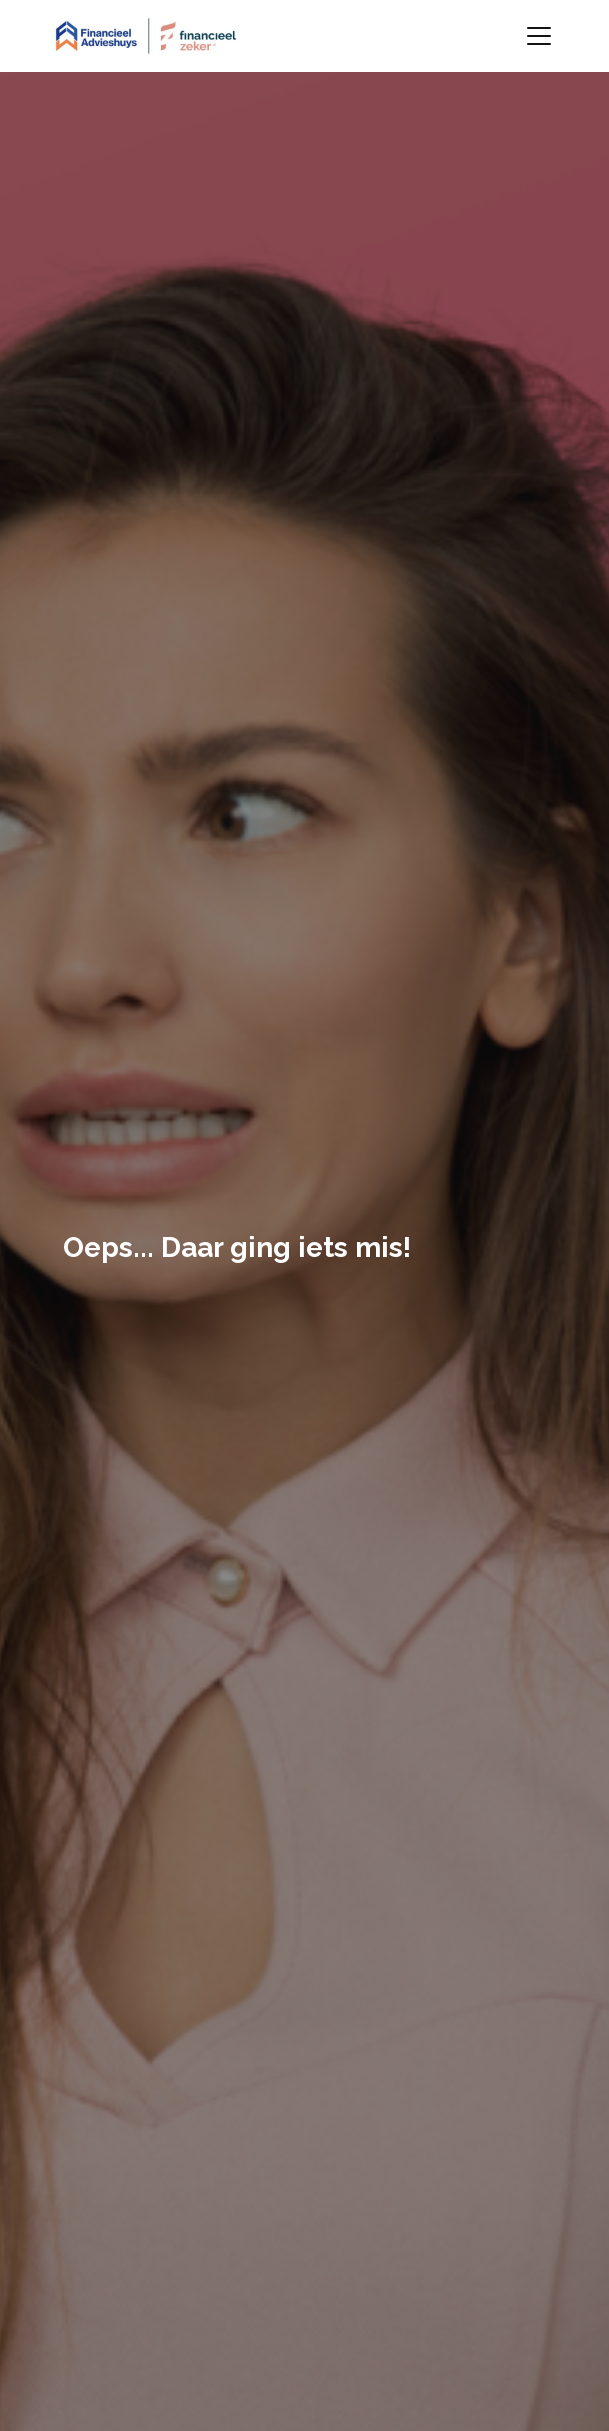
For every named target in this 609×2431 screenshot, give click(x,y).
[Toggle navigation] (539, 36)
